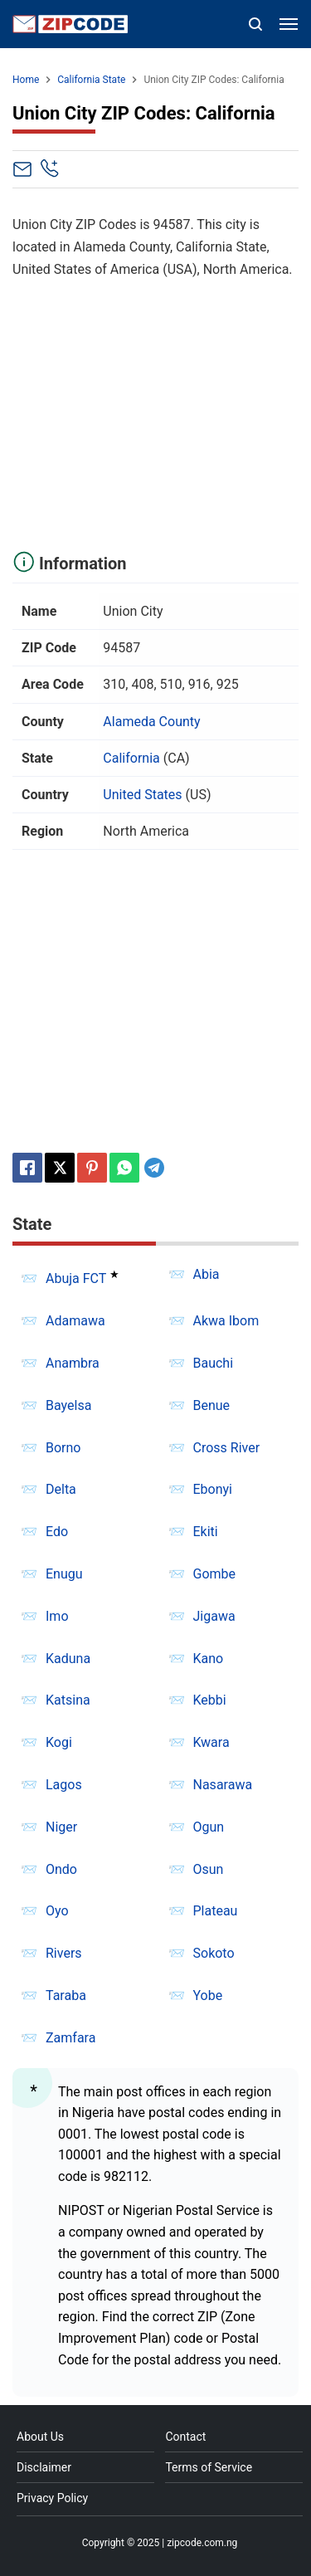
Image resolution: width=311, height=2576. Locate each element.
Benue (212, 1405)
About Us (40, 2436)
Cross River (226, 1448)
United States (142, 795)
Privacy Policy (52, 2498)
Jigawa (214, 1616)
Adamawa (75, 1321)
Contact (185, 2436)
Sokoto (214, 1953)
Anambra (73, 1363)
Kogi (59, 1742)
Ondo (61, 1869)
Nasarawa (223, 1785)
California (131, 758)
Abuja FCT (76, 1278)
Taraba (66, 1995)
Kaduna (68, 1658)
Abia (206, 1274)
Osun (208, 1869)
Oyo (57, 1911)
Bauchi (213, 1363)
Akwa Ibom (226, 1321)
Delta (61, 1489)
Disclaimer (44, 2467)
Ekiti (205, 1531)
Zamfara (70, 2038)
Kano (208, 1658)
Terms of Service (208, 2467)
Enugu (64, 1574)
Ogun (209, 1827)
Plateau (215, 1911)
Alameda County (151, 721)
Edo (57, 1531)
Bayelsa (68, 1405)
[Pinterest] (92, 1168)
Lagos (64, 1785)
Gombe (214, 1574)
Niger (61, 1827)
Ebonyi (213, 1489)
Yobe (208, 1995)
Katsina (68, 1700)
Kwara (211, 1742)
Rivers (64, 1953)
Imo (57, 1616)
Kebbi (209, 1700)
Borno (63, 1448)
